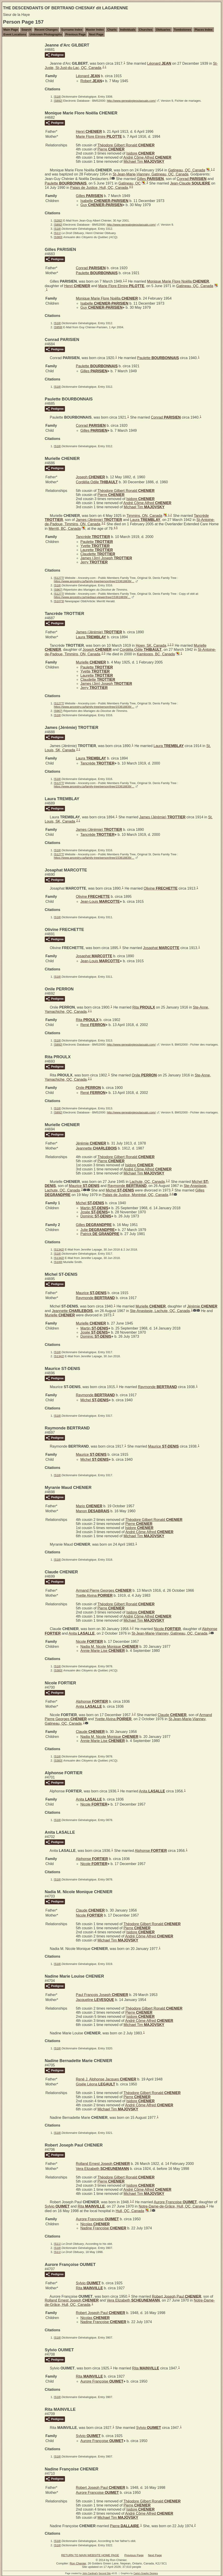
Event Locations (14, 34)
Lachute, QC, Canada (147, 1182)
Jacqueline (95, 2000)
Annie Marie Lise (102, 1651)
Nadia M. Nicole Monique (109, 1646)
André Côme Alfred (147, 157)
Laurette (96, 550)
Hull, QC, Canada (130, 2211)
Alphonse (92, 1701)
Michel (120, 1190)
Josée (94, 1212)
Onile (144, 1075)
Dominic (95, 1216)
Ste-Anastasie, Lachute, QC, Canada (160, 1311)
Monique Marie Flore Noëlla (178, 281)
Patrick (99, 1234)
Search (26, 29)
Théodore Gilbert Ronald (126, 145)
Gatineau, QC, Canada (186, 170)
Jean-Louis (100, 901)
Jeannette (96, 1148)
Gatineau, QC (130, 183)
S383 (58, 237)
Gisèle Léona (95, 2084)
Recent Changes (46, 29)
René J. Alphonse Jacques (106, 2079)
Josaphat (161, 948)
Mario (89, 1506)
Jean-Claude (190, 183)
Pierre (110, 149)
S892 (58, 100)
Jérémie (91, 1143)
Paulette (66, 183)
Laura (145, 520)
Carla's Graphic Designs (146, 2573)
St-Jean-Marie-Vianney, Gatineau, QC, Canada (150, 174)
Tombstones (182, 29)
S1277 (59, 578)
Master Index (95, 29)
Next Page (96, 34)
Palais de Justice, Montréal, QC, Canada (135, 1195)
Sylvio (57, 2206)
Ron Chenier (78, 2563)
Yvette (95, 546)
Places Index (204, 29)
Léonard (159, 63)
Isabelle (104, 201)
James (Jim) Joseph (106, 558)
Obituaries (163, 29)
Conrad (191, 179)
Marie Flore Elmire (99, 136)
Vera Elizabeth (102, 2169)
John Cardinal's (90, 2573)
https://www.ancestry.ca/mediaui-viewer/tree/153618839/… (92, 597)
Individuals (127, 29)
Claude (172, 1715)
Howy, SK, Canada (151, 645)
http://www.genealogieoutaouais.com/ (131, 100)
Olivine (161, 888)
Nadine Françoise (103, 2228)
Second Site (105, 2573)
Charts (111, 29)
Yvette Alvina (94, 1595)
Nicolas (95, 2224)
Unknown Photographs (46, 34)
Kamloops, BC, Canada (156, 654)
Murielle (91, 662)
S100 (58, 1262)
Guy (101, 205)
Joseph (90, 477)
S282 (58, 220)
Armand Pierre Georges (103, 1590)
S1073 (59, 601)
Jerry (94, 562)
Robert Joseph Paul (176, 2296)
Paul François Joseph (102, 1995)
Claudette (97, 554)
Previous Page (75, 34)
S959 (58, 327)
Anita (82, 1633)
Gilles (150, 179)
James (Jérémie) (99, 520)
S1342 (59, 1249)
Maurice (84, 1186)
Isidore (140, 153)
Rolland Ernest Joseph (103, 2164)
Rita (143, 1007)
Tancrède (93, 537)
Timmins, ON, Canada (144, 516)
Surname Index (71, 29)
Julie (97, 1230)
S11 (57, 233)
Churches (145, 29)
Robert (91, 81)
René (92, 1025)
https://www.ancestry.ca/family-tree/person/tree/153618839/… (94, 581)
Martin (94, 1208)
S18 (57, 96)
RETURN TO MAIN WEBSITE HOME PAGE (90, 2555)
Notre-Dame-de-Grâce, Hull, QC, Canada (172, 2206)
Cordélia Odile (97, 482)
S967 (58, 589)
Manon (92, 1511)
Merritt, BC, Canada (65, 528)
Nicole (167, 1629)
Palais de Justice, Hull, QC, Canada (99, 188)
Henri (89, 131)
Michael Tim (144, 161)
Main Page (10, 29)
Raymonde (127, 1186)
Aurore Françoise (175, 2202)
